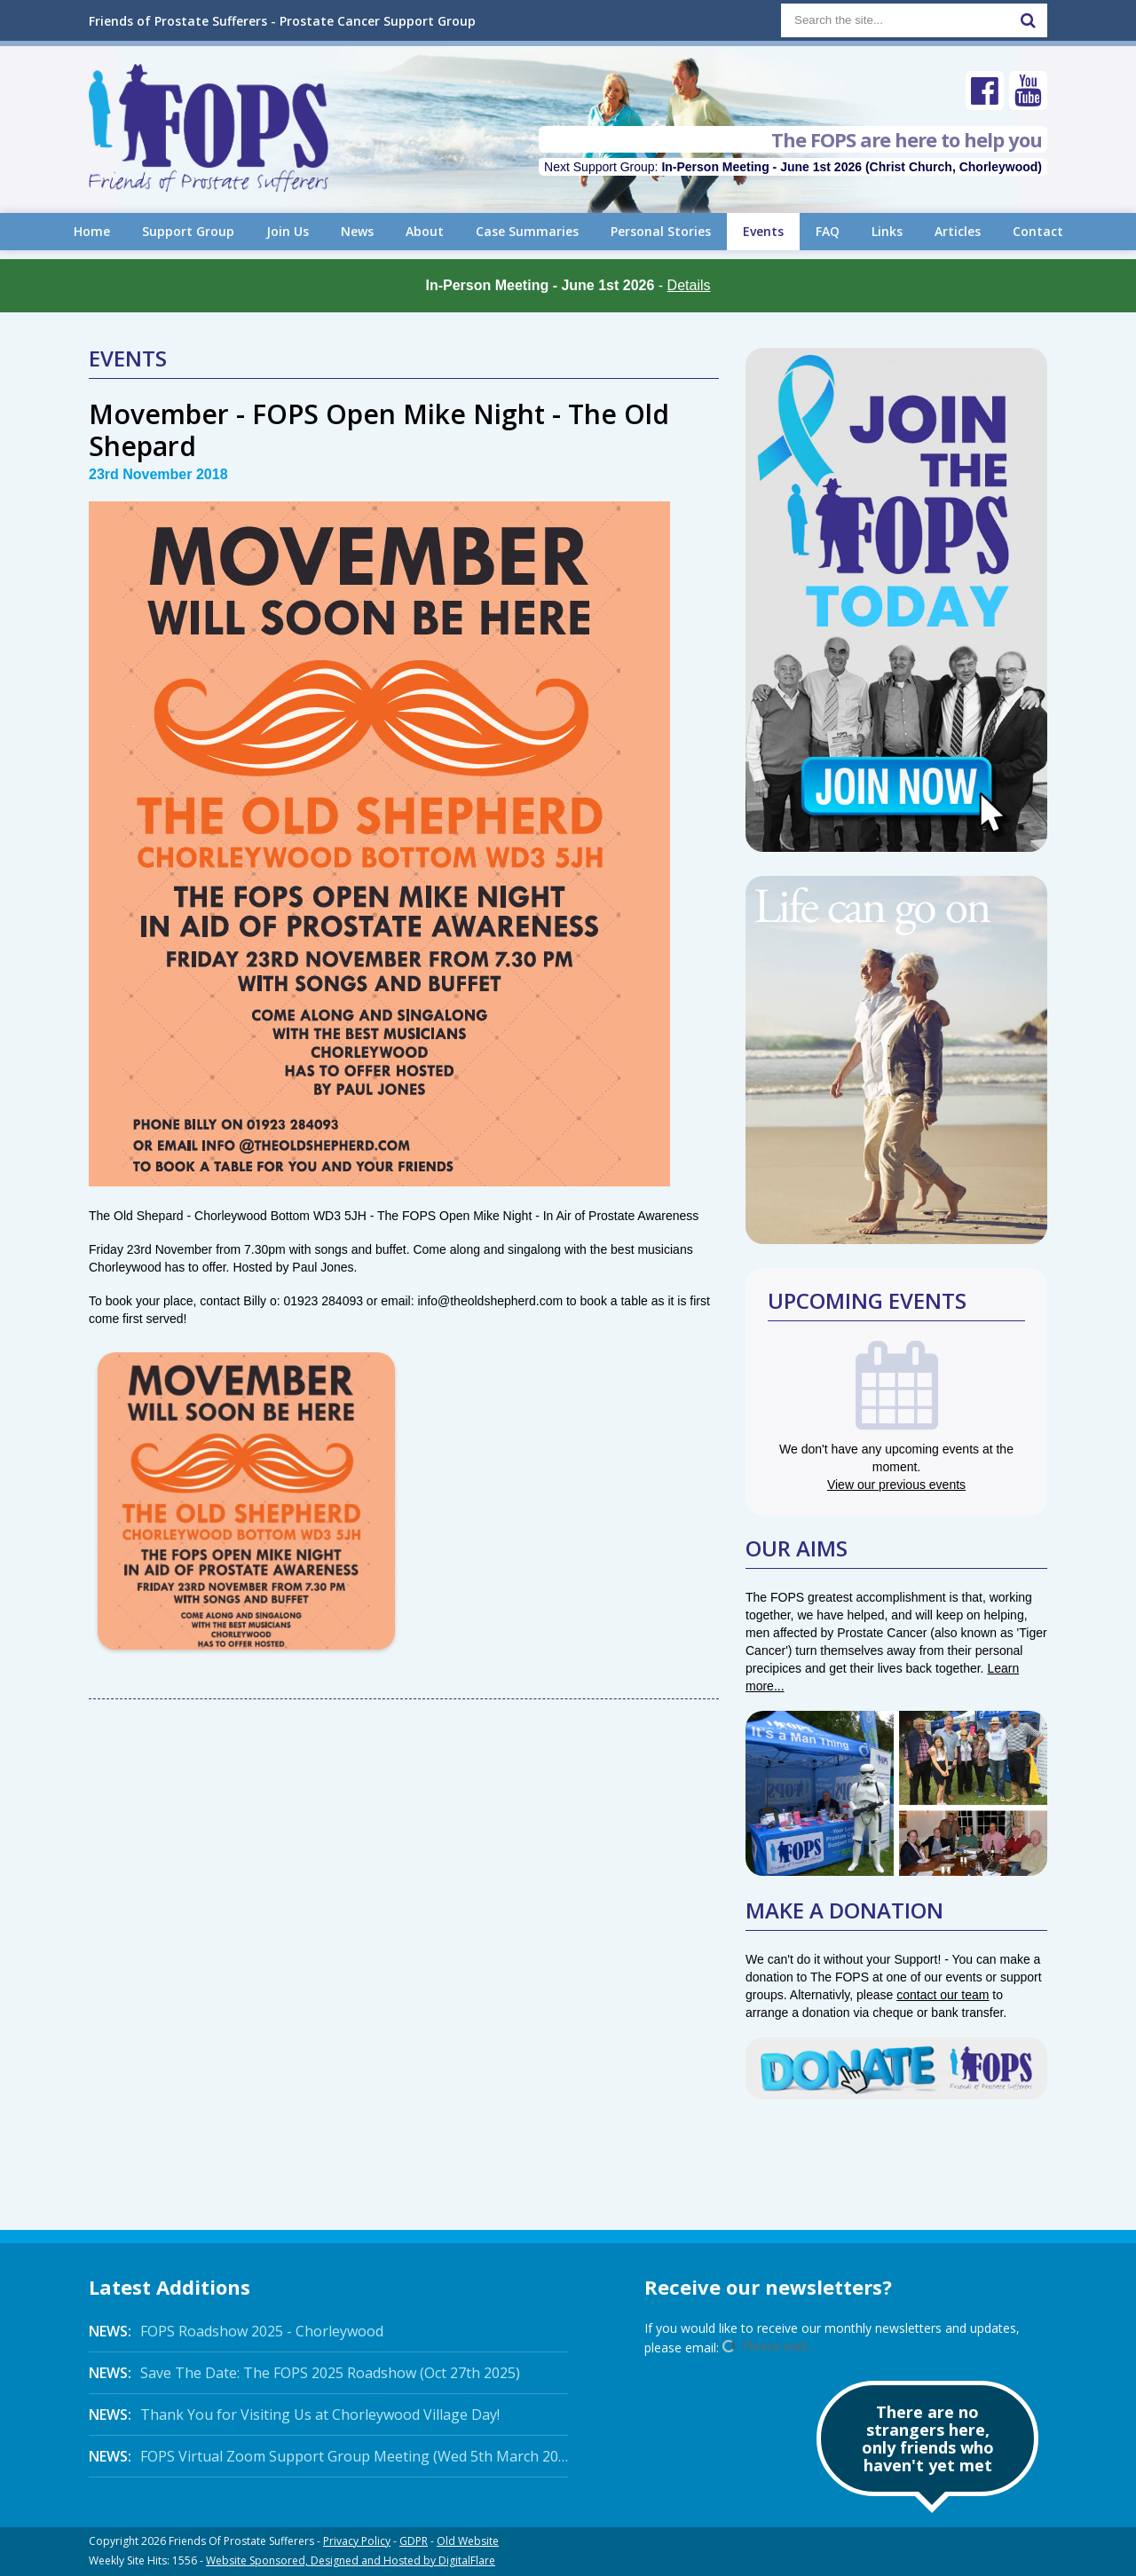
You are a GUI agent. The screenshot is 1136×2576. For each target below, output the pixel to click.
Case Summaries (527, 231)
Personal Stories (661, 231)
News (357, 231)
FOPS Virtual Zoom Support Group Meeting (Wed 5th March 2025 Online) (328, 2456)
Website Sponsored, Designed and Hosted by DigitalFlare (350, 2560)
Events (763, 231)
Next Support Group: (793, 167)
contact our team (942, 1995)
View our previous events (896, 1484)
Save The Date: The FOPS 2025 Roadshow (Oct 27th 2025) (304, 2373)
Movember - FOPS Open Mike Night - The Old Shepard (379, 430)
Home (92, 231)
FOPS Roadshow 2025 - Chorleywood (236, 2331)
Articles (958, 231)
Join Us (287, 231)
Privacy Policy (356, 2540)
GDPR (413, 2540)
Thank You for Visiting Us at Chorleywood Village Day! (294, 2414)
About (425, 231)
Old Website (468, 2540)
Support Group (188, 231)
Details (689, 285)
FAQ (828, 231)
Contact (1038, 231)
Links (887, 231)
